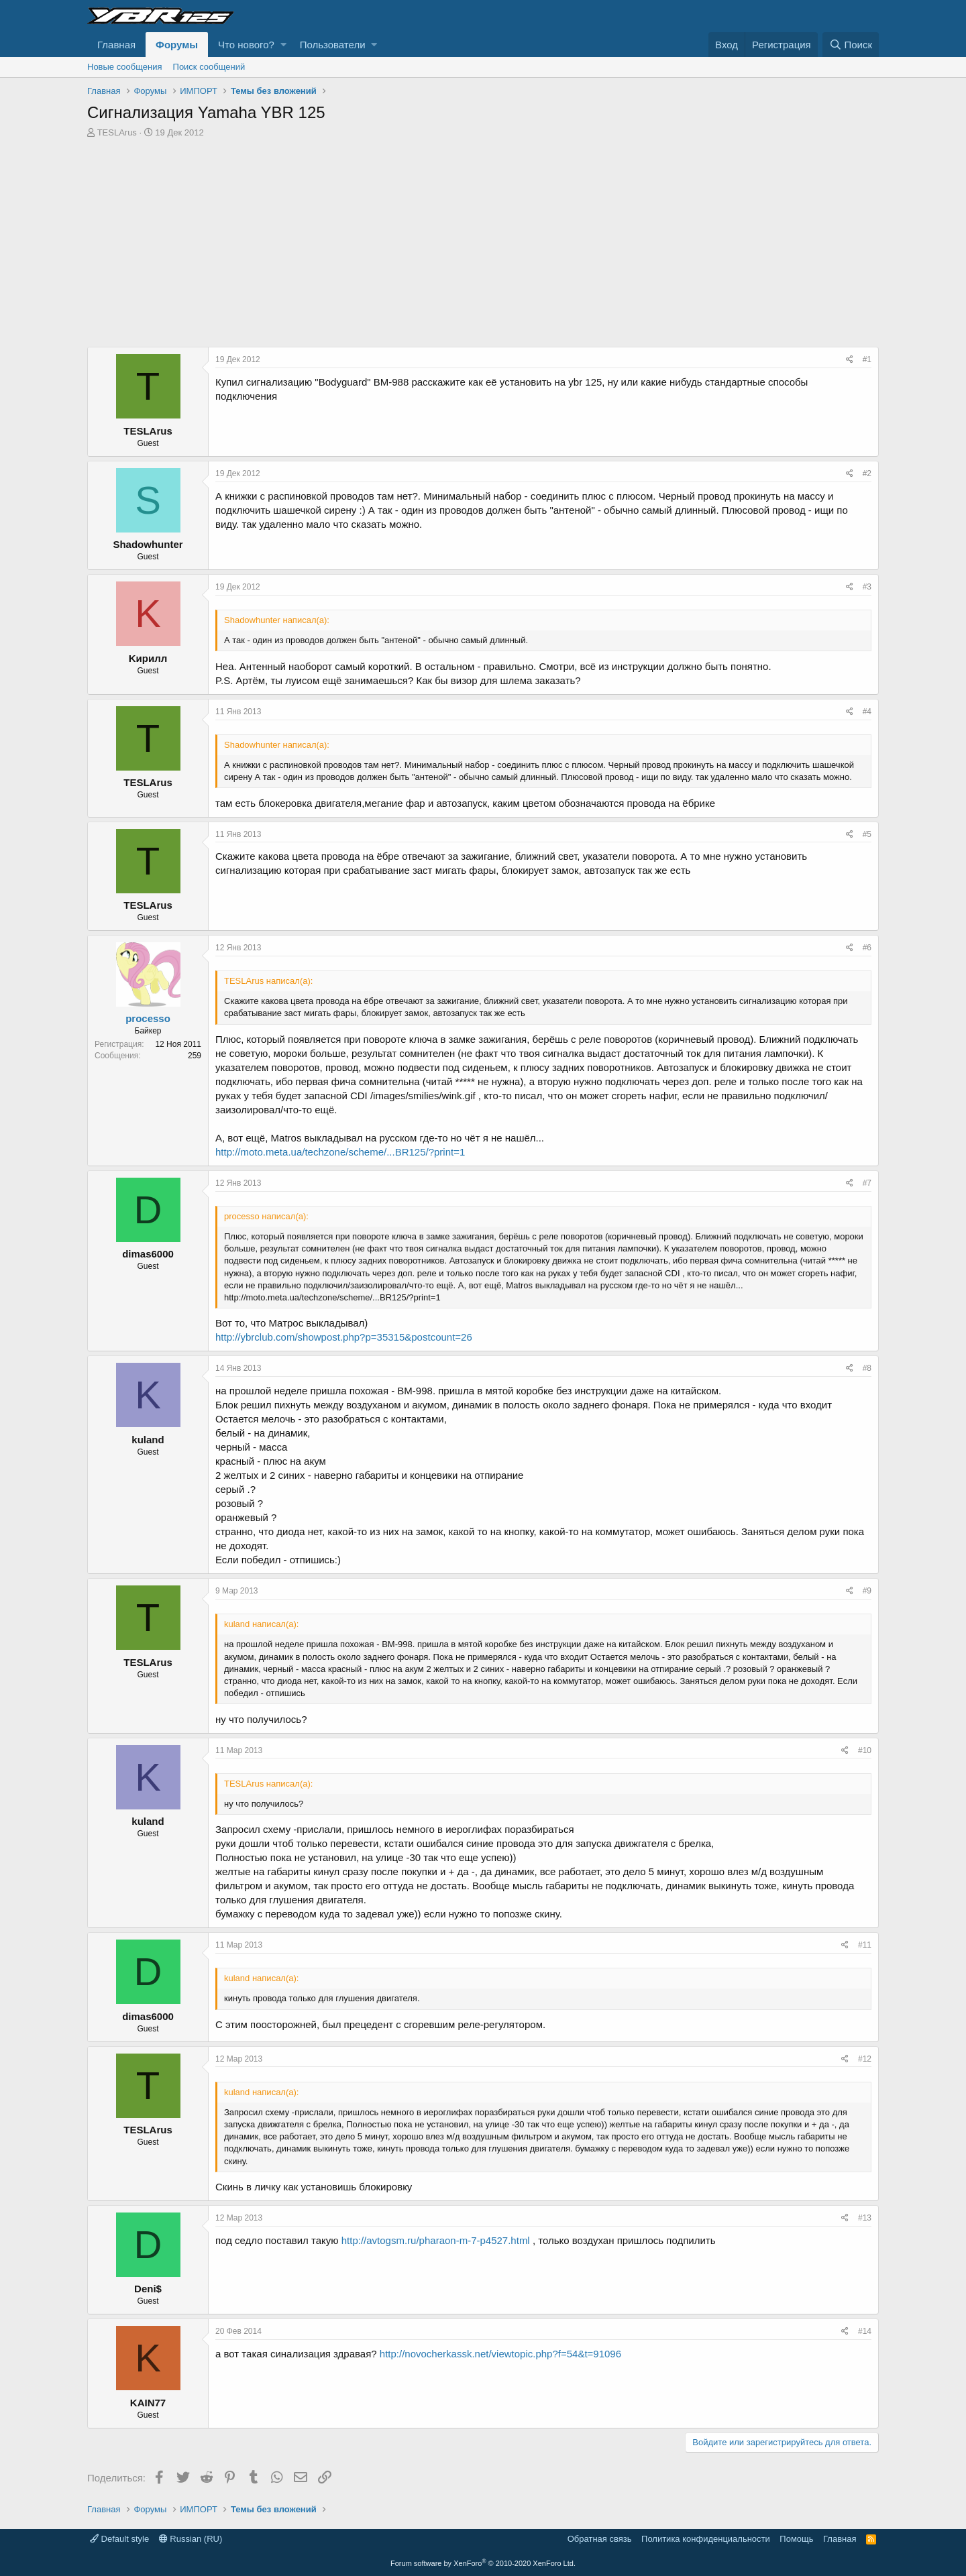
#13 (864, 2218)
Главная (116, 44)
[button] (283, 44)
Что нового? (246, 44)
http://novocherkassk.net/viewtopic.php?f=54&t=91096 (500, 2353)
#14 (864, 2331)
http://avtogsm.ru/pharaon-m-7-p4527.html (435, 2240)
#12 (864, 2059)
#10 (864, 1750)
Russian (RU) (191, 2539)
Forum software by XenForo (483, 2563)
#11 (864, 1945)
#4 (867, 711)
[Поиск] (850, 44)
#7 (867, 1183)
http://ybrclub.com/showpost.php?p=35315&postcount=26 (343, 1337)
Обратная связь (600, 2539)
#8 (867, 1368)
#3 (867, 587)
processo (147, 1018)
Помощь (796, 2539)
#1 (867, 359)
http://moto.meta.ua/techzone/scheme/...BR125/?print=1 (340, 1152)
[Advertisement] (483, 246)
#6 (867, 947)
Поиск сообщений (209, 67)
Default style (119, 2539)
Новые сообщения (124, 67)
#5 (867, 834)
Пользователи (333, 44)
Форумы (177, 44)
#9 (867, 1590)
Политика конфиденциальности (705, 2539)
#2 (867, 473)
